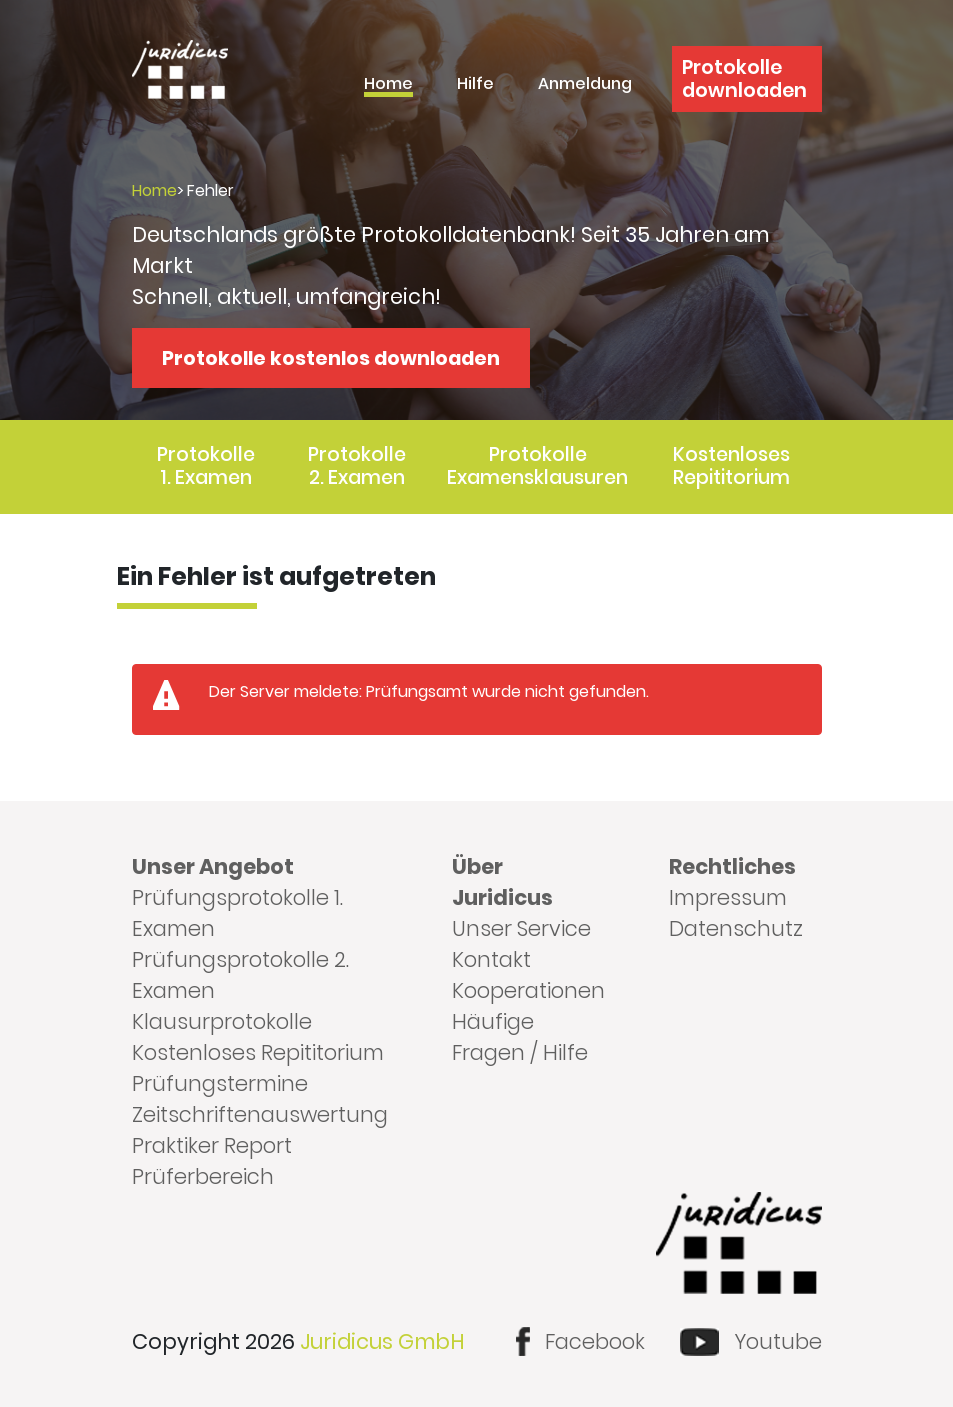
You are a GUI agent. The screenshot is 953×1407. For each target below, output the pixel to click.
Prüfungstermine (220, 1083)
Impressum (728, 897)
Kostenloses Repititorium (731, 466)
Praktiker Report (212, 1145)
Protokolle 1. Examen (206, 466)
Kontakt (491, 959)
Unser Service (521, 928)
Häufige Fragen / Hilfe (520, 1037)
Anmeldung (585, 85)
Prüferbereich (203, 1176)
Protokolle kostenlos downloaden (331, 358)
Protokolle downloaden (744, 79)
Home (388, 85)
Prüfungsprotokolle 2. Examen (240, 975)
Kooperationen (528, 990)
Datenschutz (736, 928)
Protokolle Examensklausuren (537, 466)
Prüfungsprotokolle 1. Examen (237, 913)
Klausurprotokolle (222, 1021)
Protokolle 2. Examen (357, 466)
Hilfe (475, 85)
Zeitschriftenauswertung (260, 1114)
